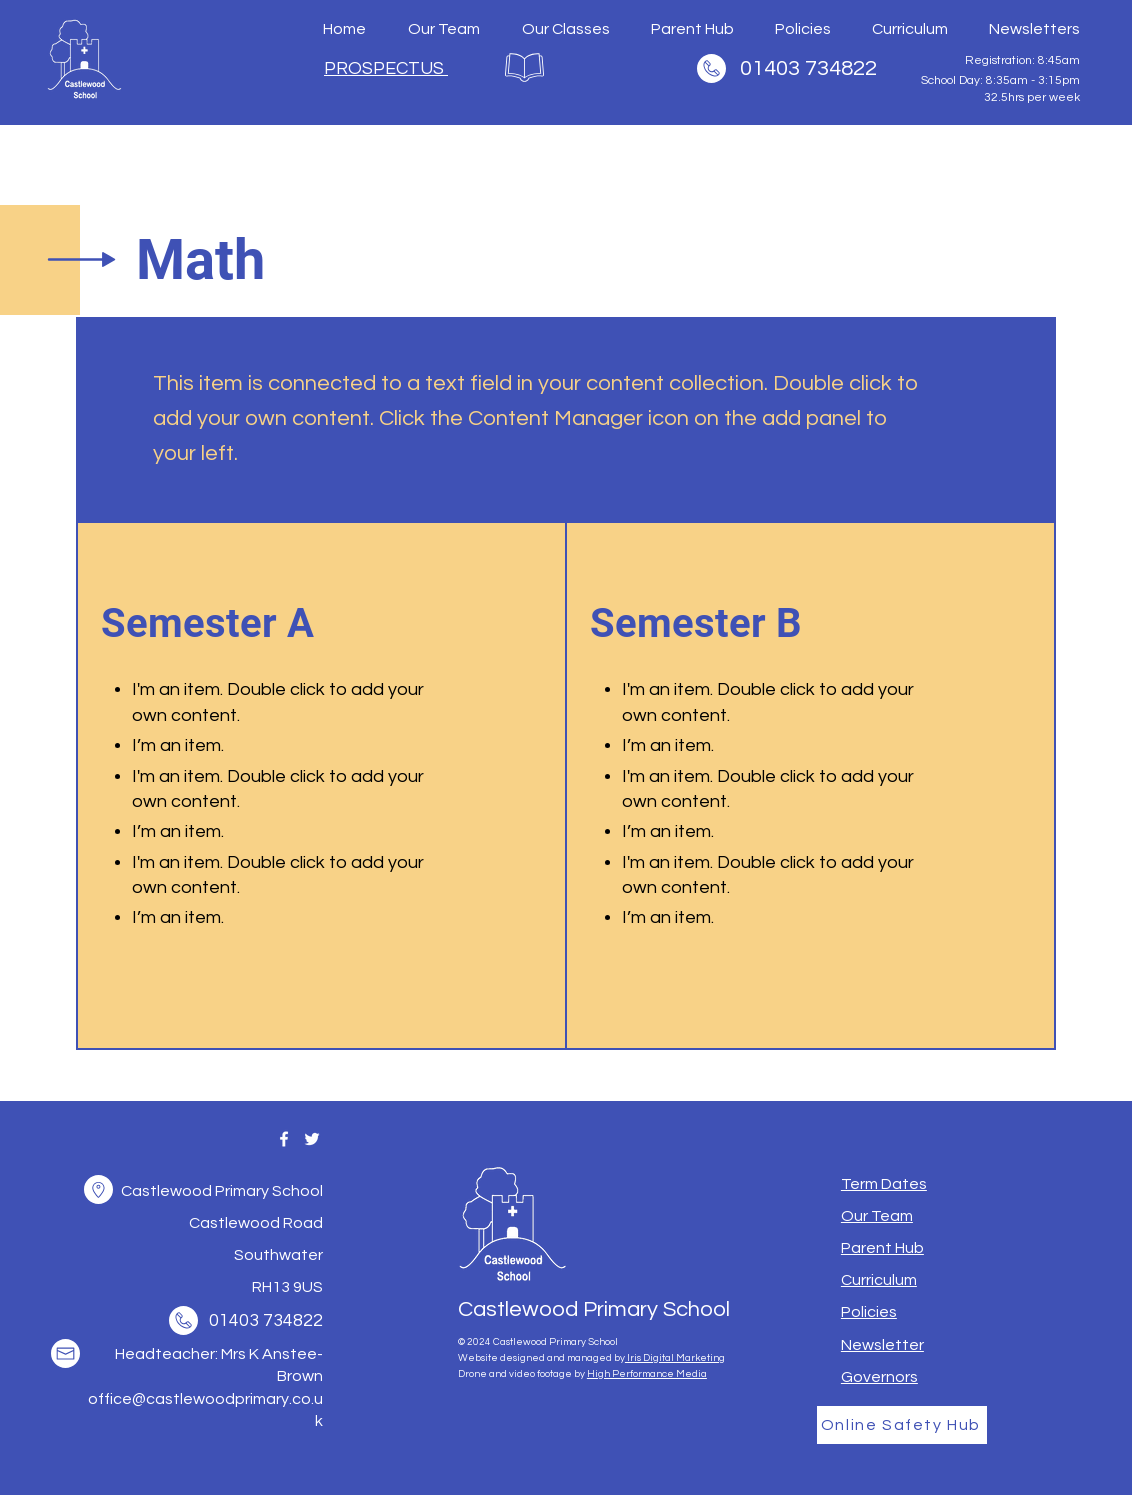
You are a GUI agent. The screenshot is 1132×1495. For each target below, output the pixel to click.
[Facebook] (284, 1139)
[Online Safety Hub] (902, 1425)
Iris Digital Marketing (675, 1358)
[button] (98, 1189)
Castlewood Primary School (594, 1309)
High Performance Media (647, 1374)
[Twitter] (312, 1139)
